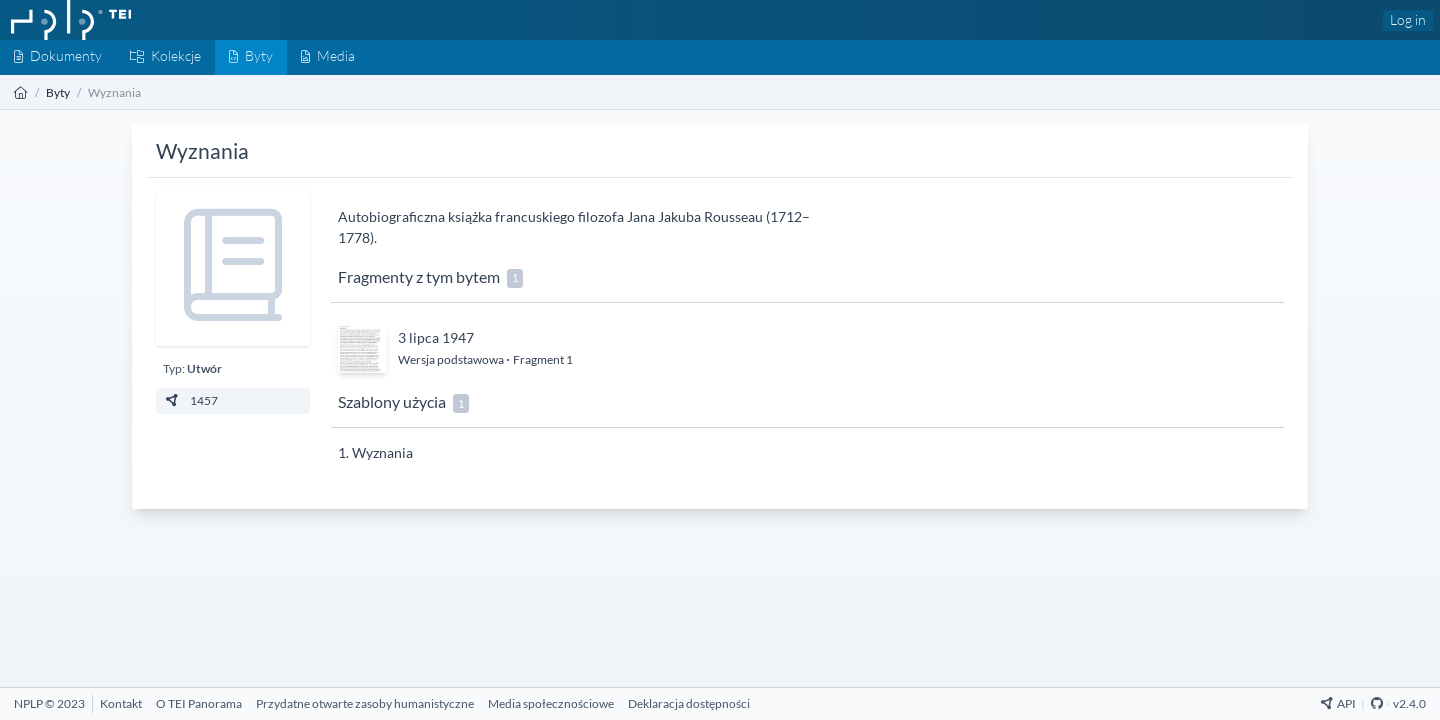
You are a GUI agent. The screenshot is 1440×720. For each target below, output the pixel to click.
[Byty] (251, 57)
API (1338, 703)
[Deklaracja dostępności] (689, 703)
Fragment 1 (543, 359)
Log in (1408, 19)
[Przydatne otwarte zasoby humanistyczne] (365, 703)
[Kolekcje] (165, 57)
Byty (58, 92)
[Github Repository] (1377, 703)
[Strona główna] (21, 92)
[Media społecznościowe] (551, 703)
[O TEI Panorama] (199, 703)
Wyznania (382, 452)
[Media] (328, 57)
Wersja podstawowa (452, 359)
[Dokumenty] (58, 57)
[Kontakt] (121, 703)
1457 (190, 400)
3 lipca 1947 (436, 337)
